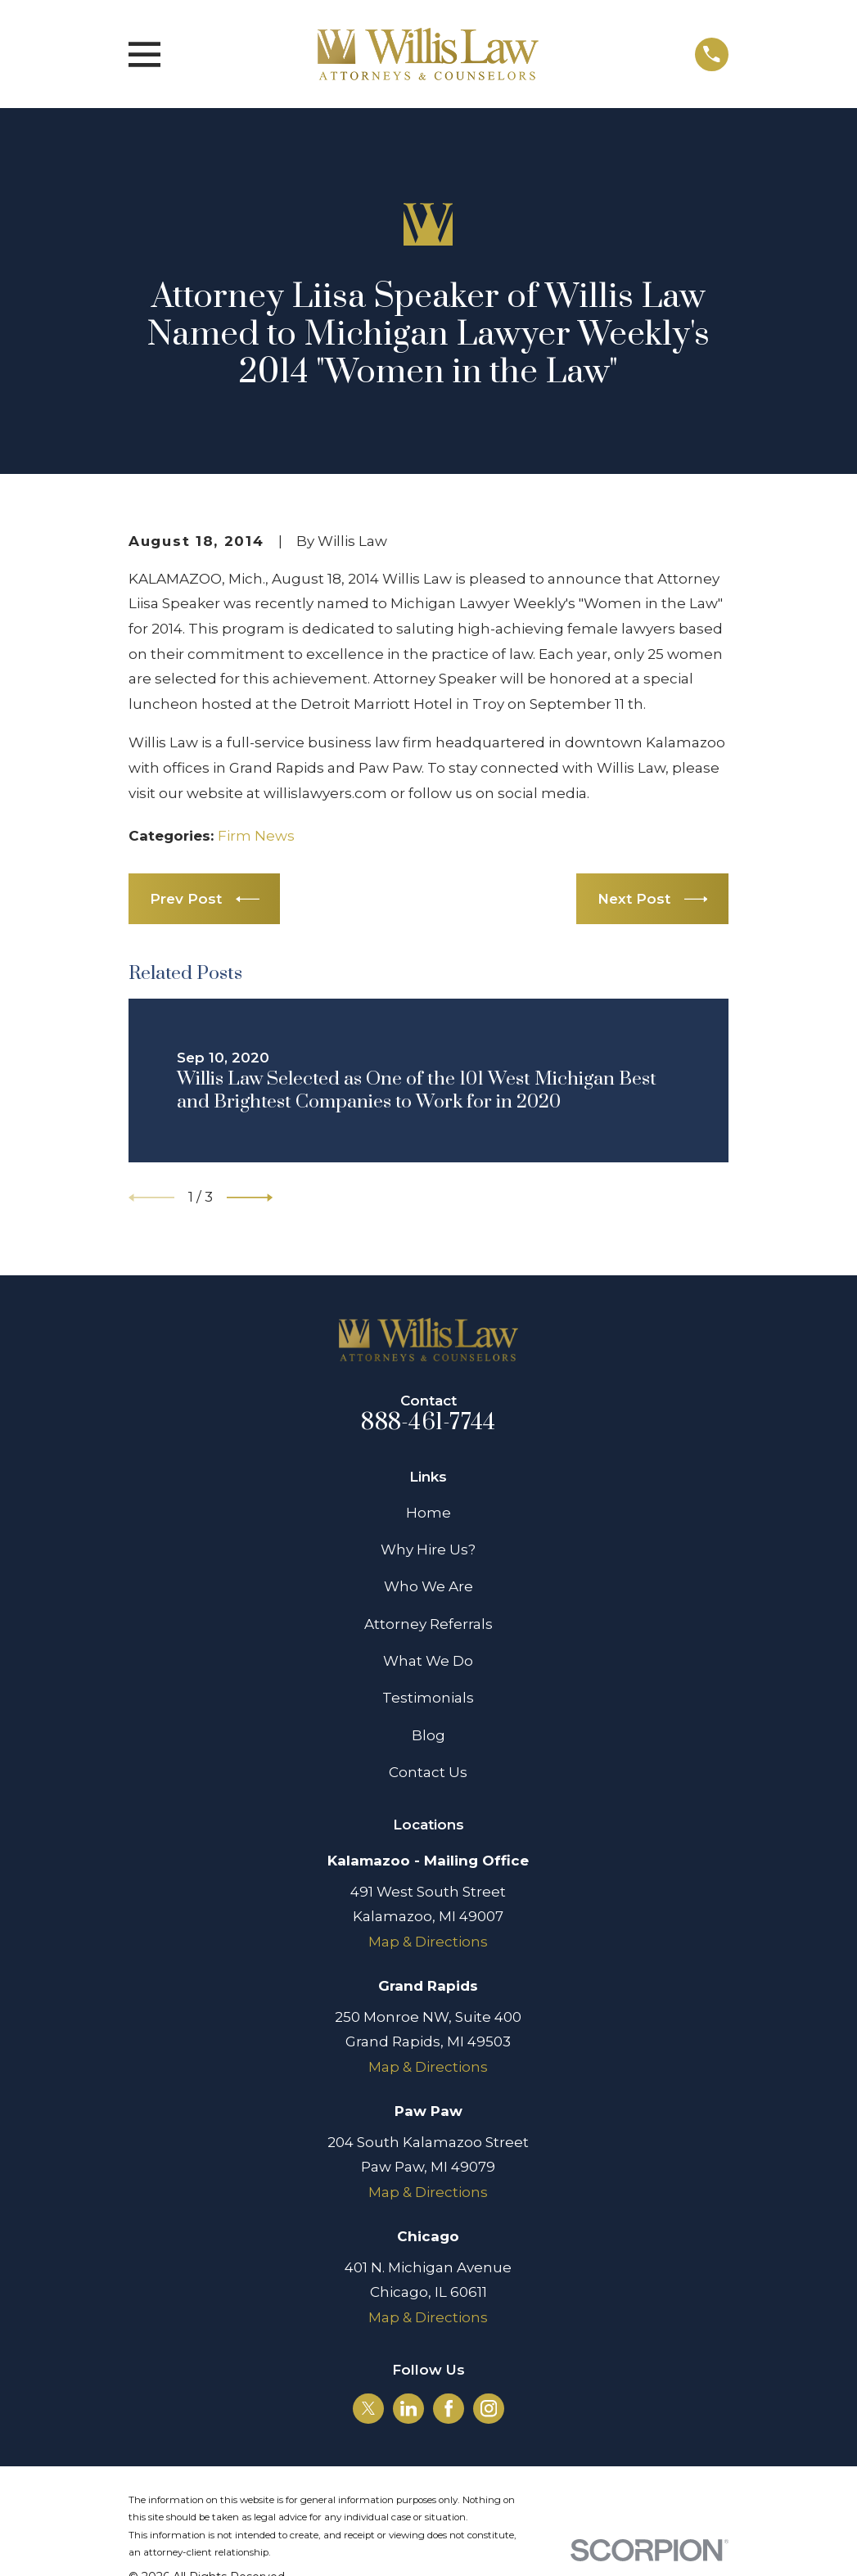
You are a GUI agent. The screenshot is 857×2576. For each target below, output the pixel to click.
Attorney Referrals (428, 1624)
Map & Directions (428, 1941)
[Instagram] (488, 2408)
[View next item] (250, 1197)
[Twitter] (368, 2408)
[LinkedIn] (408, 2408)
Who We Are (428, 1586)
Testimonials (428, 1698)
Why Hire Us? (428, 1549)
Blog (428, 1735)
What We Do (428, 1661)
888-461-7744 (428, 1423)
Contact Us (428, 1772)
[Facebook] (448, 2408)
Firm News (256, 836)
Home (428, 1513)
